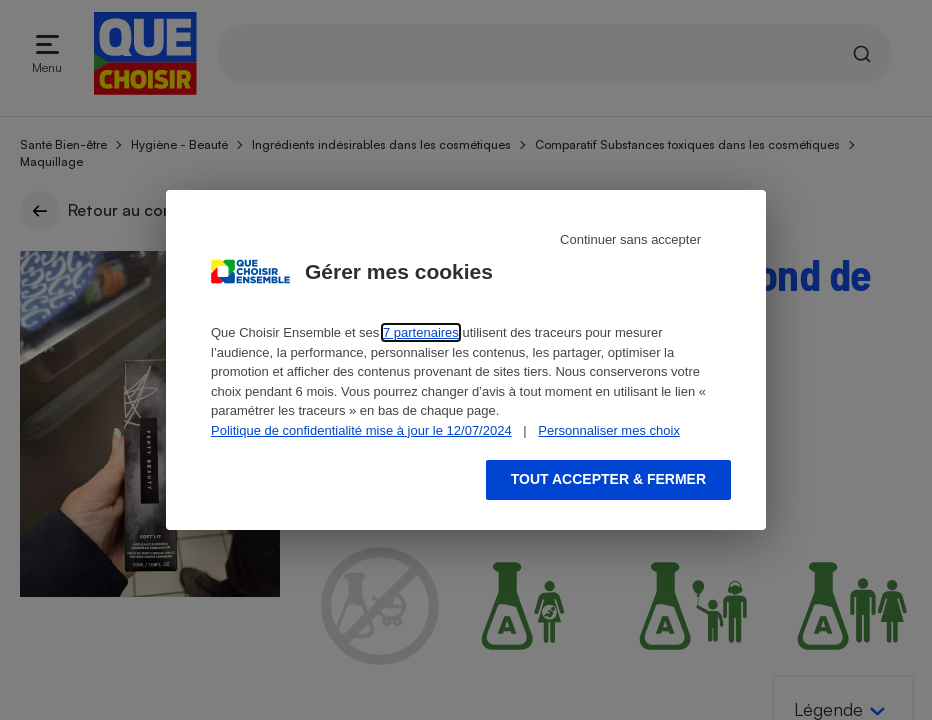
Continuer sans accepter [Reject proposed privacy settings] (630, 239)
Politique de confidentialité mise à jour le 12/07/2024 (361, 430)
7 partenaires (421, 332)
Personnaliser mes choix (609, 430)
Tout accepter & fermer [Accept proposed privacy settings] (608, 479)
